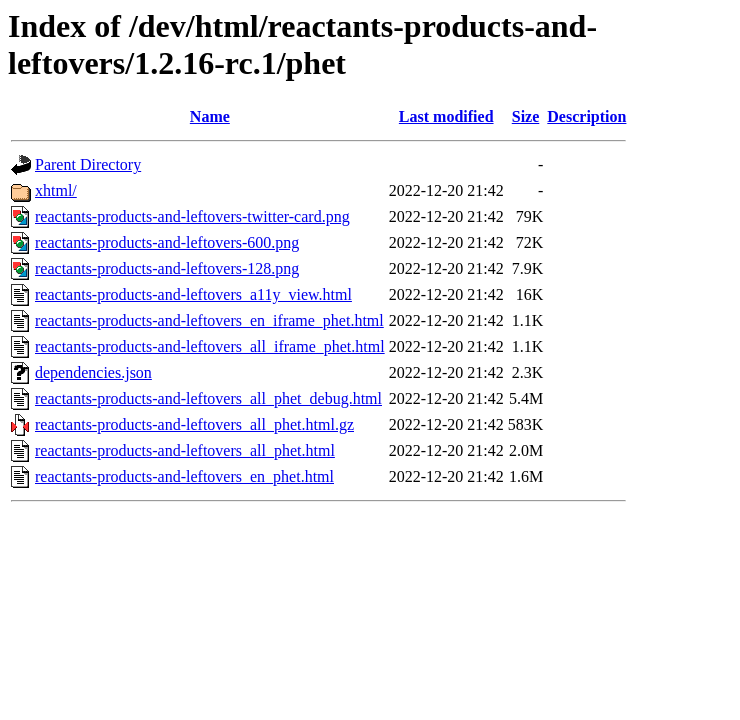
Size (526, 116)
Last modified (446, 116)
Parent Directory (88, 164)
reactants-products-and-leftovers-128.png (167, 268)
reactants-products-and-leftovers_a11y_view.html (193, 294)
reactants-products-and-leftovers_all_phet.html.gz (194, 424)
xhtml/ (56, 190)
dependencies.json (93, 372)
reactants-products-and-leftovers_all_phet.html (185, 450)
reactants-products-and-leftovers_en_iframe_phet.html (209, 320)
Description (586, 116)
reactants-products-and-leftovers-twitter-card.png (192, 216)
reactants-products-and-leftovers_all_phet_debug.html (208, 398)
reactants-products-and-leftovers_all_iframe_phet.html (210, 346)
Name (210, 116)
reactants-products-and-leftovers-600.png (167, 242)
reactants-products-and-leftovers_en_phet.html (184, 476)
